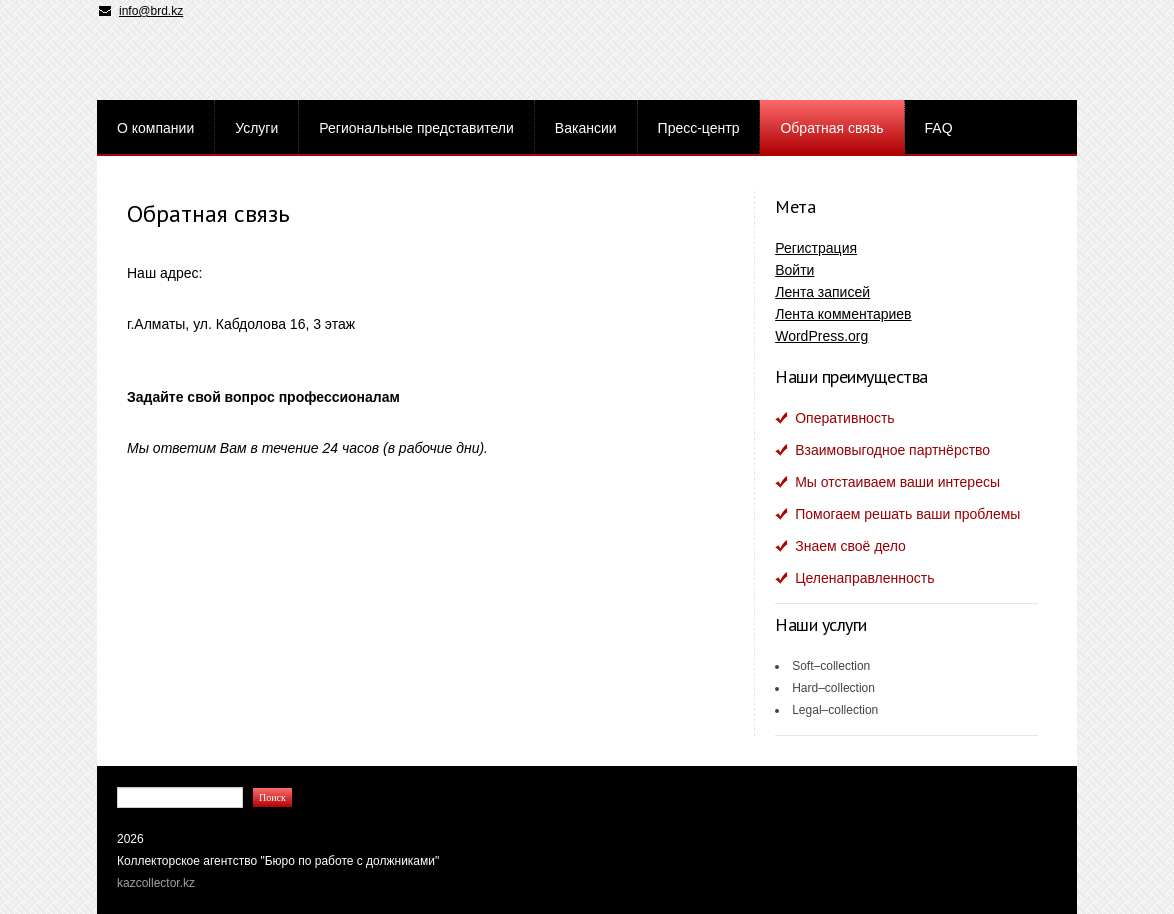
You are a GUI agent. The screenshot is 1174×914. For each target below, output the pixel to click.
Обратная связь (831, 128)
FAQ (939, 128)
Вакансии (586, 128)
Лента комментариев (843, 314)
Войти (794, 270)
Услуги (256, 128)
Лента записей (822, 292)
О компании (155, 128)
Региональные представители (416, 128)
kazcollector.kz (156, 883)
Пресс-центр (699, 128)
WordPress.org (821, 336)
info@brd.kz (151, 11)
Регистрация (816, 248)
